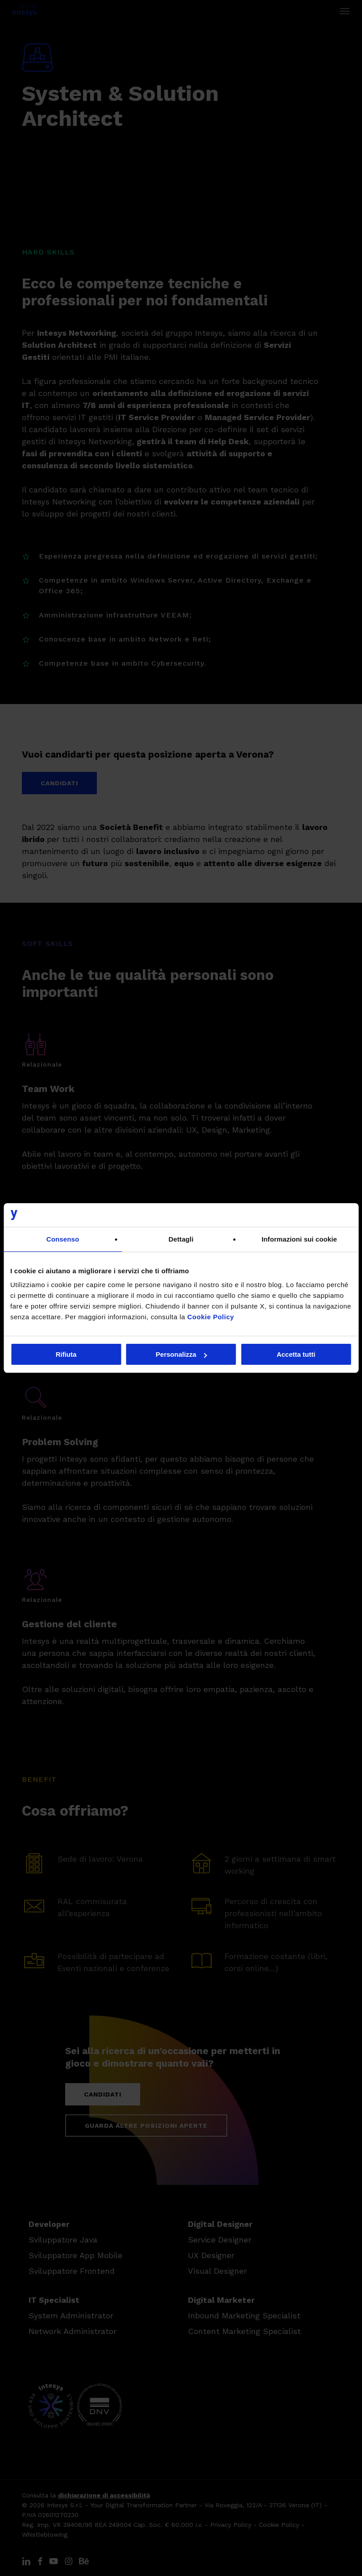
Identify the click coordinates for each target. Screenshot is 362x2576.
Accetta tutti (296, 1354)
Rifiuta (66, 1354)
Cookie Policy (210, 1317)
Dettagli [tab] (181, 1239)
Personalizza (181, 1354)
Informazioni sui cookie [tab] (299, 1239)
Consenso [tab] (62, 1239)
